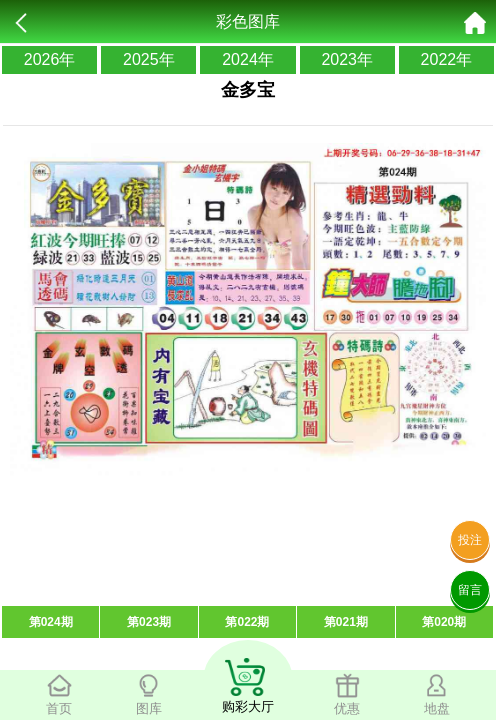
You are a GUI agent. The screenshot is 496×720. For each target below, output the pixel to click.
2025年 (149, 59)
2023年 (347, 59)
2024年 (248, 59)
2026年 (50, 59)
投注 (470, 540)
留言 (470, 590)
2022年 (447, 59)
